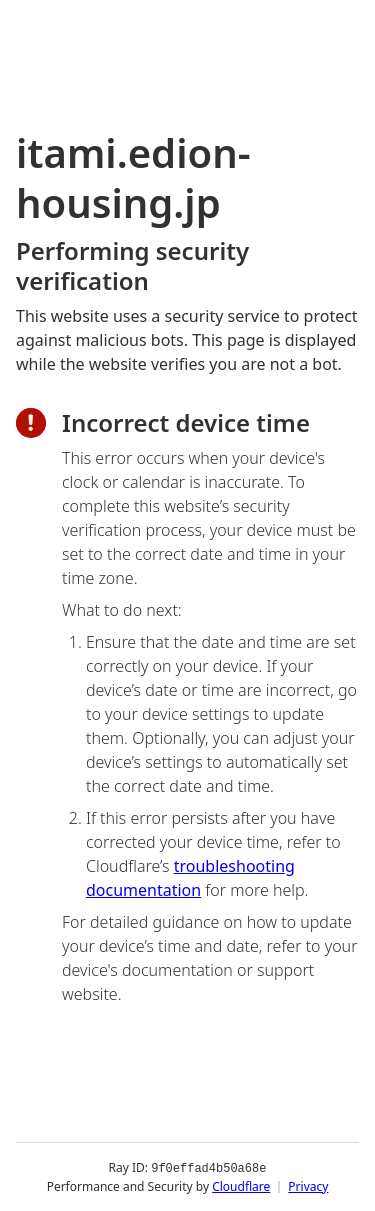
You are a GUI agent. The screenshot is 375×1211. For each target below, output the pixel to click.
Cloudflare (241, 1185)
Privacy (308, 1185)
